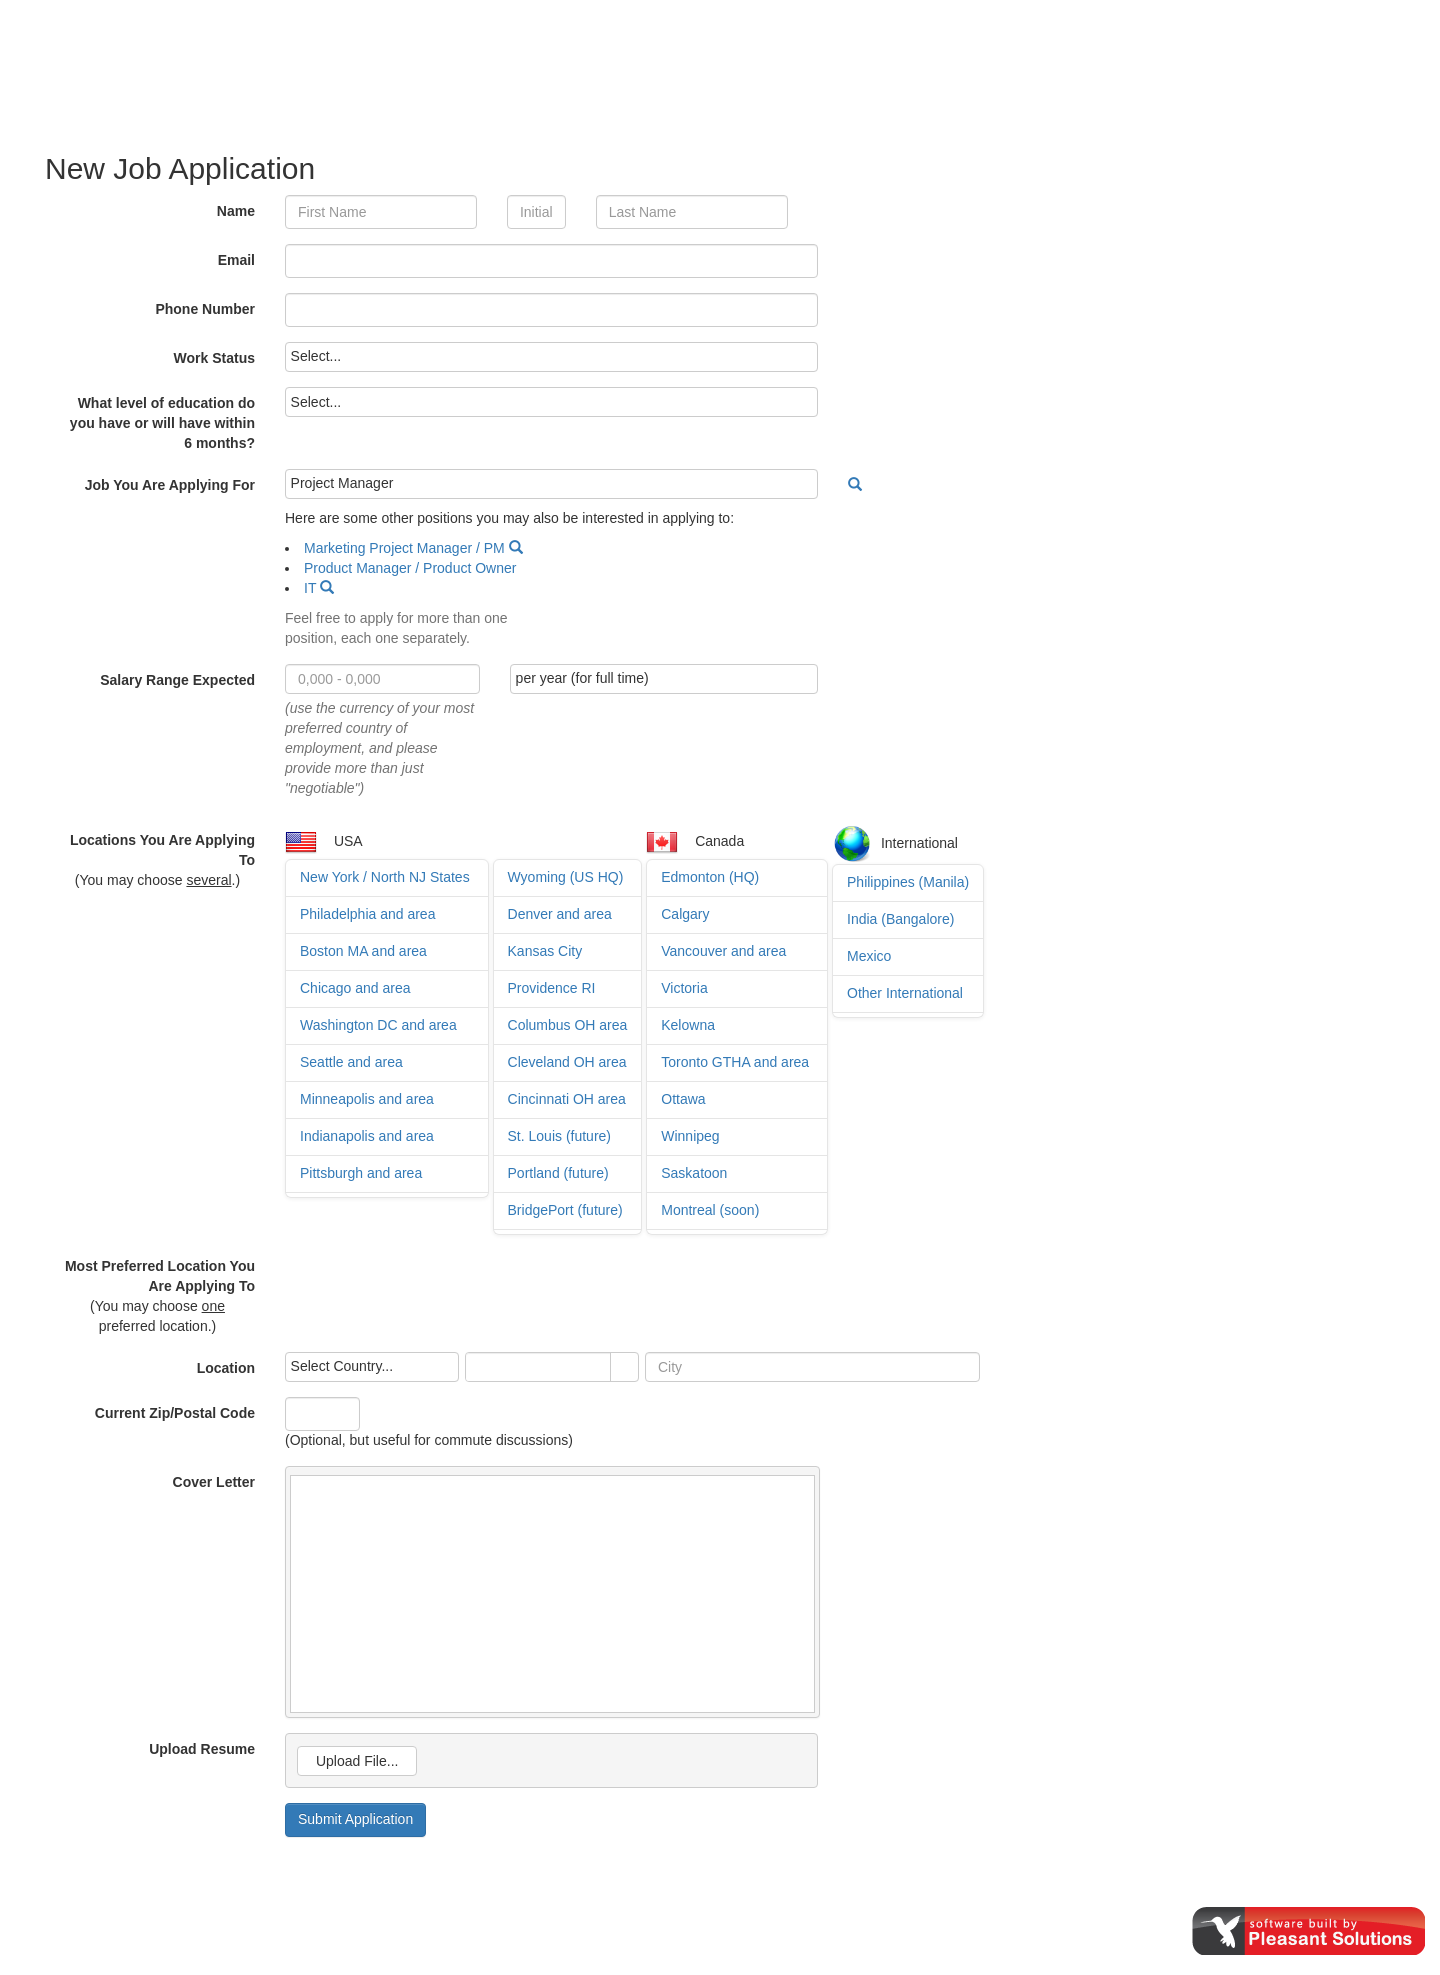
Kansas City (545, 951)
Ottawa (683, 1099)
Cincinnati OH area (567, 1099)
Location (226, 1368)
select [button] (624, 1368)
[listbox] (551, 357)
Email (236, 260)
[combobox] (538, 1367)
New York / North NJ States (385, 877)
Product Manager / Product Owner (410, 568)
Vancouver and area (723, 951)
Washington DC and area (378, 1025)
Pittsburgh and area (361, 1173)
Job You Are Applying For (170, 485)
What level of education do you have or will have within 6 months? (162, 423)
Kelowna (688, 1025)
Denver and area (560, 914)
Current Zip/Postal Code (175, 1413)
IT (310, 588)
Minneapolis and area (367, 1099)
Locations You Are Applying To (162, 850)
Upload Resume (202, 1749)
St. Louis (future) (560, 1136)
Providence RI (552, 988)
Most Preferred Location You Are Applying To (160, 1276)
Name (236, 211)
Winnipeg (690, 1136)
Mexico (869, 956)
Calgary (685, 914)
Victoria (684, 988)
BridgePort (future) (565, 1210)
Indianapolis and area (367, 1136)
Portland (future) (558, 1173)
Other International (905, 993)
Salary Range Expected (177, 680)
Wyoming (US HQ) (566, 877)
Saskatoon (694, 1173)
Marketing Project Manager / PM (404, 548)
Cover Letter (214, 1482)
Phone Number (205, 309)
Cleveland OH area (567, 1062)
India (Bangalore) (900, 919)
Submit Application (355, 1819)
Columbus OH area (568, 1025)
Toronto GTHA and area (735, 1062)
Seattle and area (351, 1062)
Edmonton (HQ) (710, 877)
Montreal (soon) (710, 1210)
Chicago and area (355, 988)
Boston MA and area (363, 951)
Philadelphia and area (367, 914)
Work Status (214, 358)
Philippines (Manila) (908, 882)
